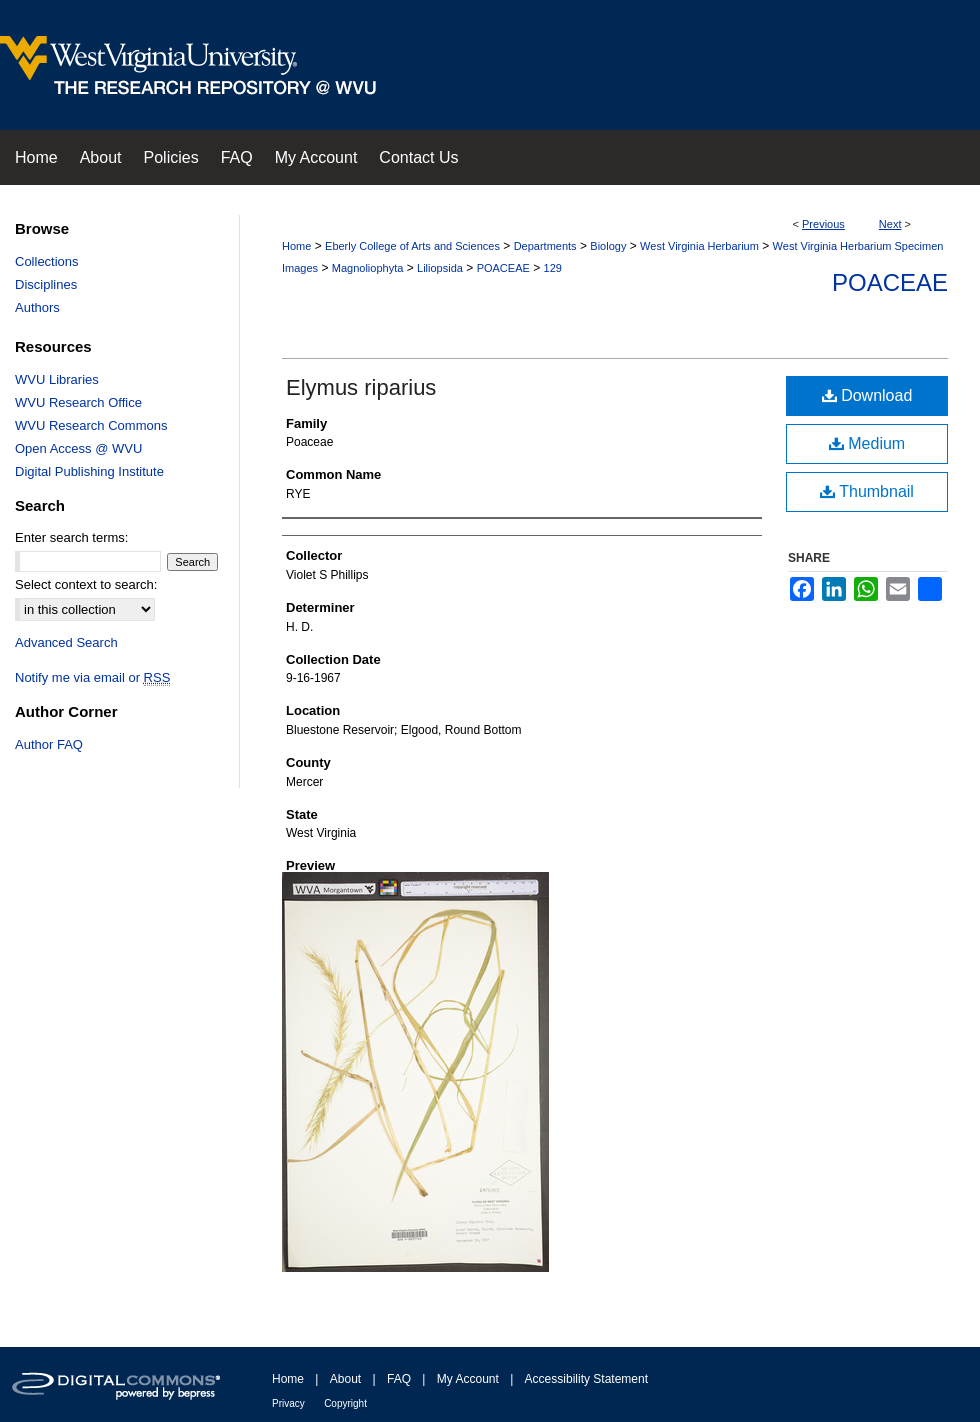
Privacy (288, 1403)
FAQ (399, 1379)
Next (890, 224)
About (345, 1379)
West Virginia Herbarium (699, 246)
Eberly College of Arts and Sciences (412, 246)
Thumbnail (867, 491)
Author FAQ (49, 744)
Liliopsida (440, 268)
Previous (823, 224)
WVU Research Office (78, 402)
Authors (37, 307)
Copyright (345, 1403)
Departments (545, 246)
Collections (47, 261)
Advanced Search (66, 642)
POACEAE (503, 268)
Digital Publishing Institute (89, 471)
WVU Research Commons (91, 425)
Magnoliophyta (368, 268)
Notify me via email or (92, 677)
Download (867, 395)
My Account (468, 1379)
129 (553, 268)
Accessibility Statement (586, 1379)
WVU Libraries (57, 379)
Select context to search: (86, 584)
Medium (867, 443)
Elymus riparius (361, 387)
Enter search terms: (71, 537)
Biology (608, 246)
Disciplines (46, 284)
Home (296, 246)
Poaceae (890, 282)
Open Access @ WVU (78, 448)
